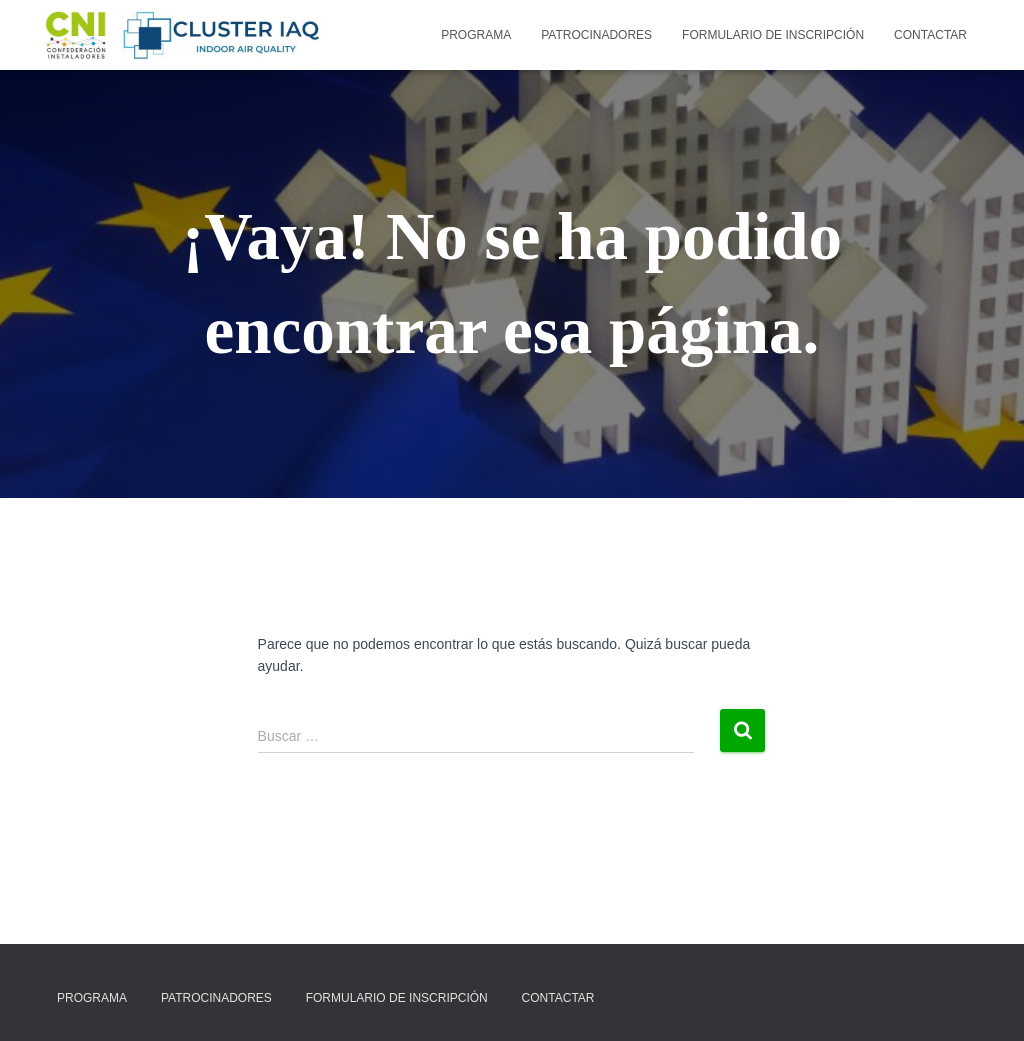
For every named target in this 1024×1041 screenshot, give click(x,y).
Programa (476, 35)
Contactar (930, 35)
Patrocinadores (596, 35)
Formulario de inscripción (773, 35)
